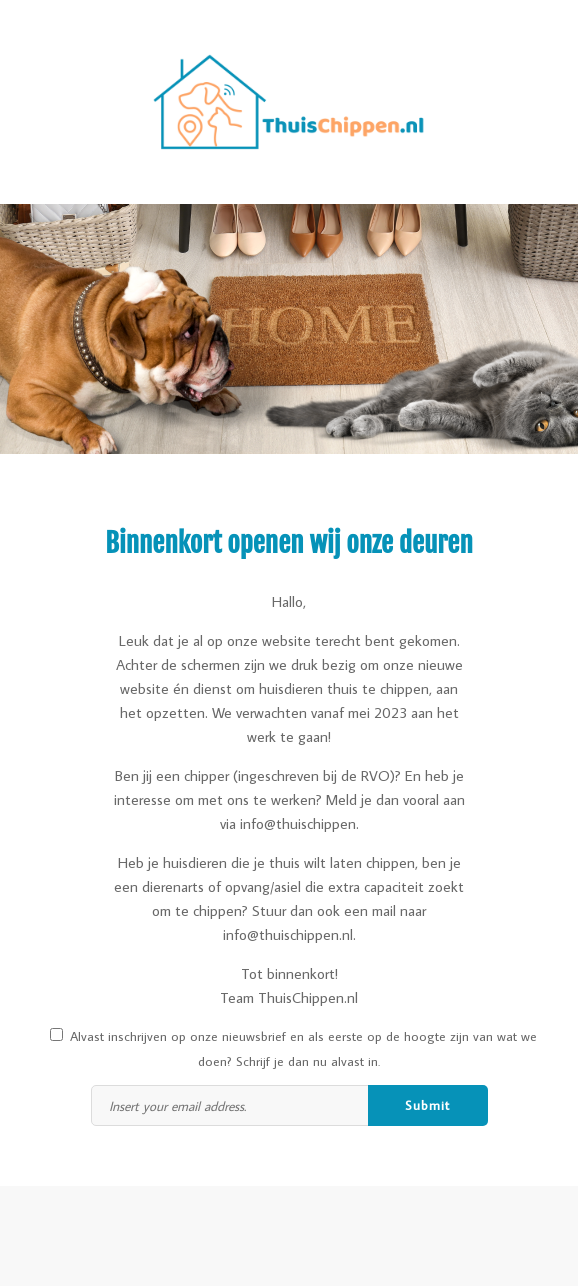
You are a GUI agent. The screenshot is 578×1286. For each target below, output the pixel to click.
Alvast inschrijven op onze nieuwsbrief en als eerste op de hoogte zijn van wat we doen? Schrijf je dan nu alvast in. (293, 1048)
